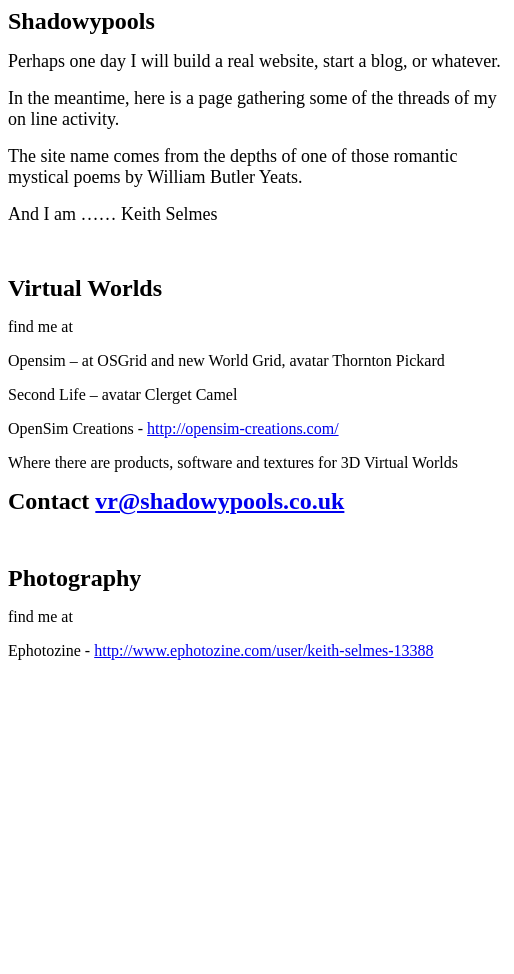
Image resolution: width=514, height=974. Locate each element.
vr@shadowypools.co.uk (219, 501)
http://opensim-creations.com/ (243, 428)
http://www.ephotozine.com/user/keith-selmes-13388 (263, 650)
